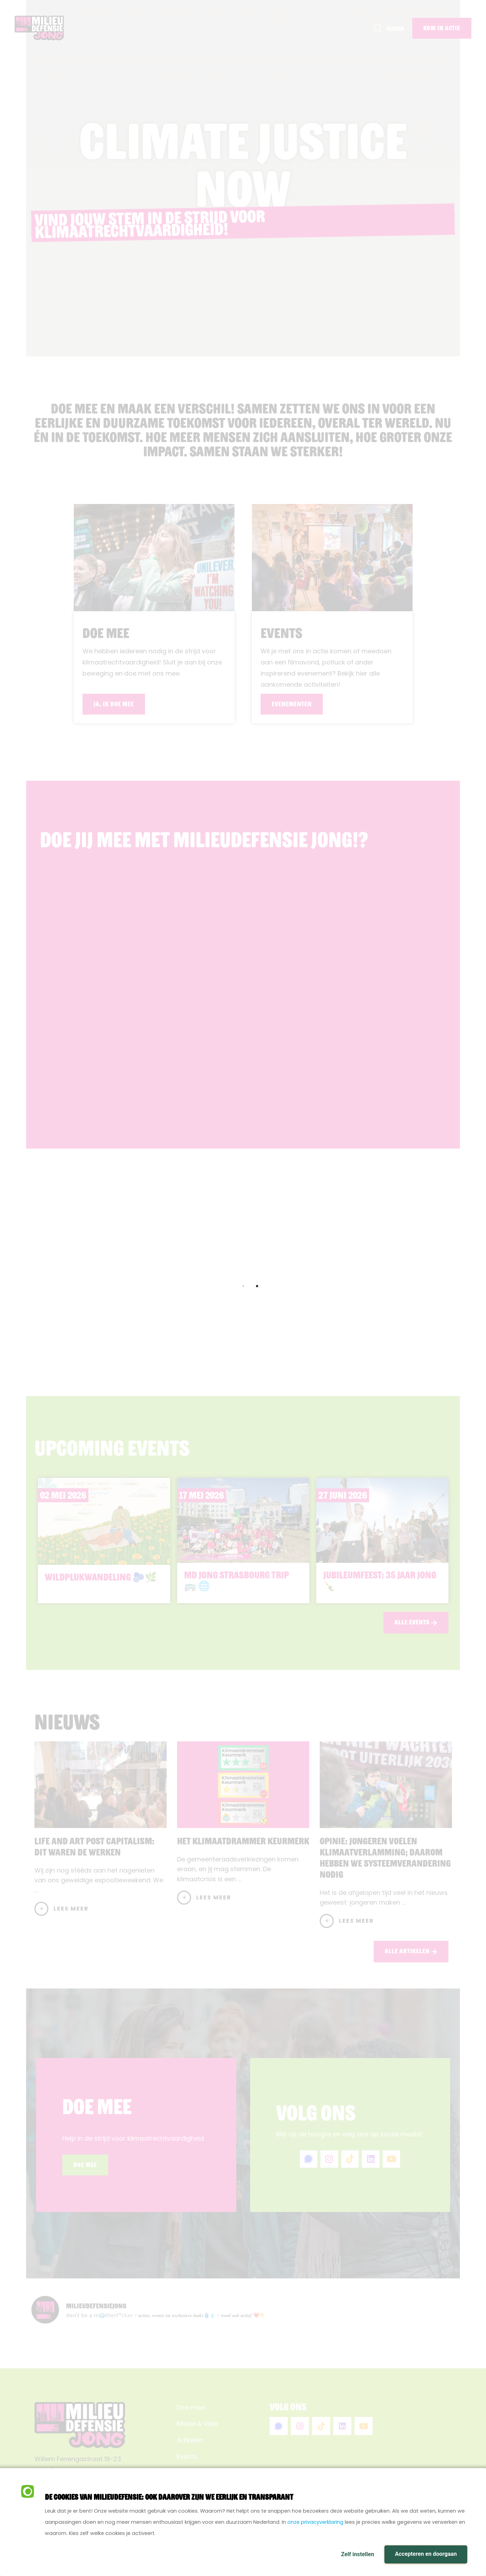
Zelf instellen (357, 2554)
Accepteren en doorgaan (426, 2554)
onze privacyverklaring (315, 2521)
